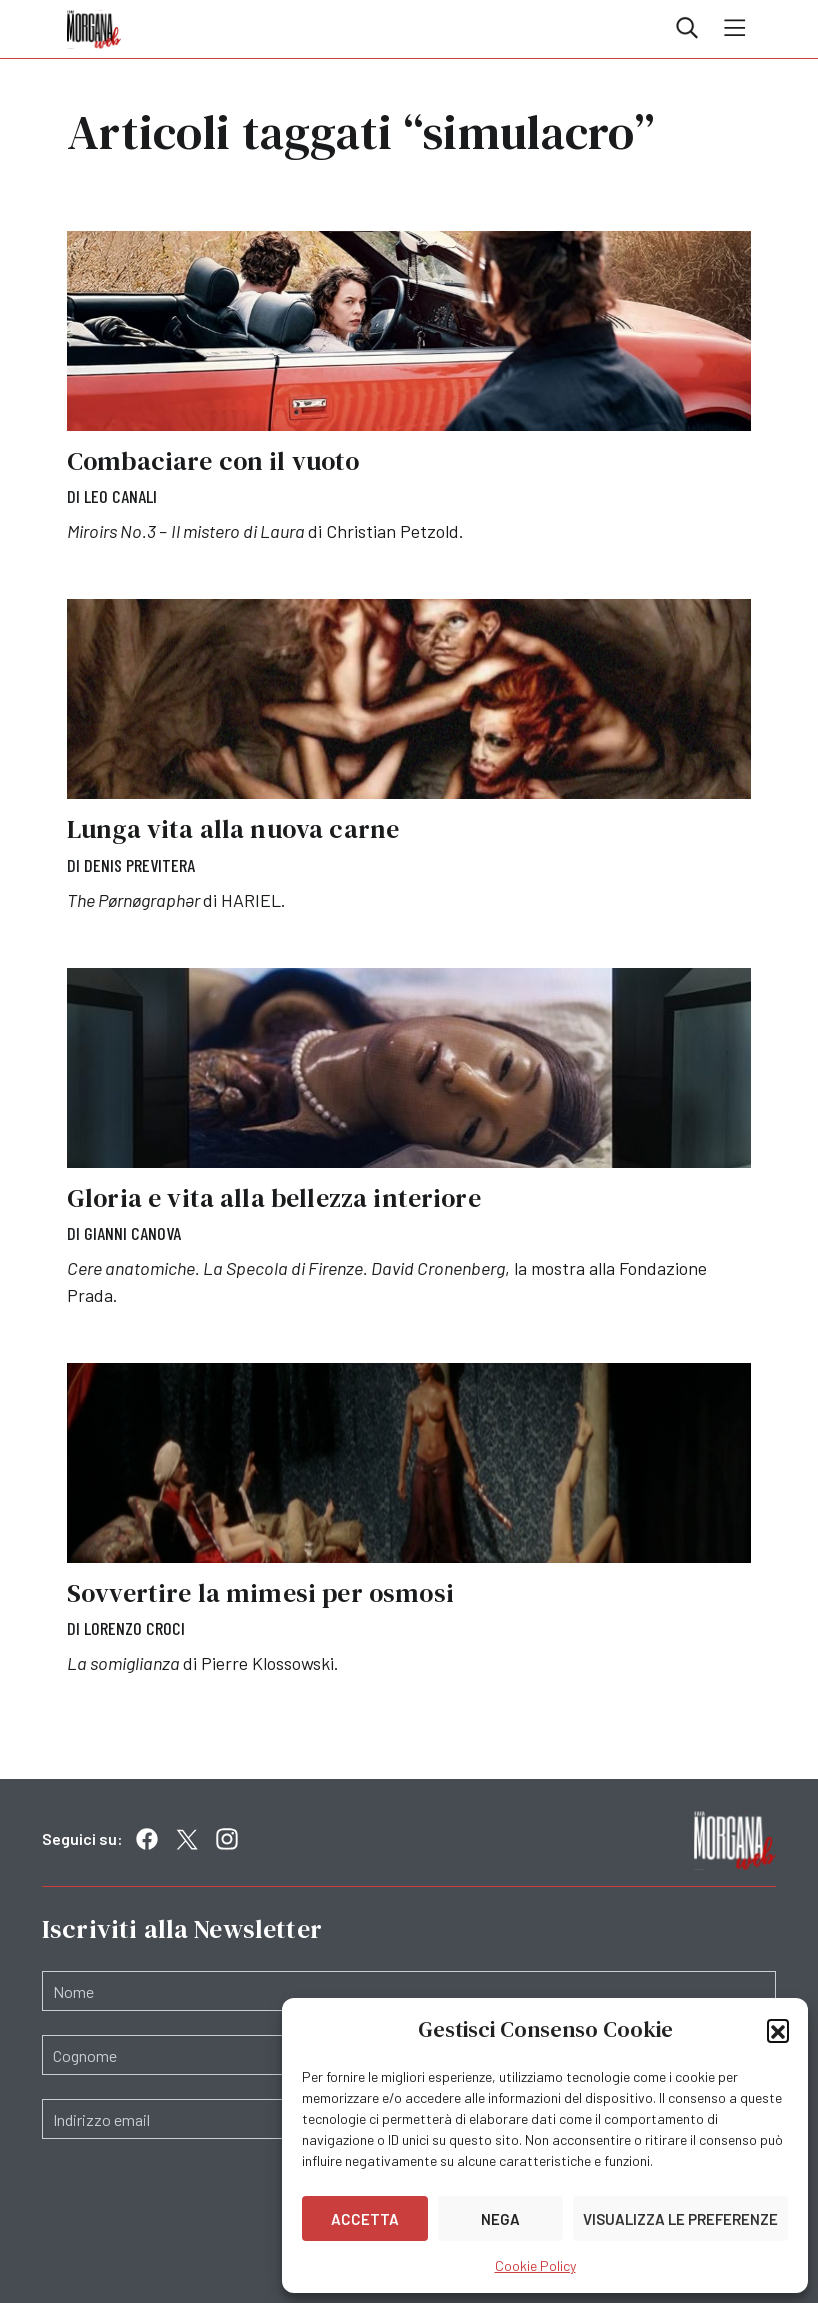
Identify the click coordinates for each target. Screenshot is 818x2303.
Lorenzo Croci (134, 1628)
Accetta (365, 2219)
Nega (500, 2219)
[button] (778, 2030)
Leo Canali (120, 496)
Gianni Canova (132, 1233)
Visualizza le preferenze (680, 2219)
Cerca (687, 28)
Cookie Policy (535, 2265)
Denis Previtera (139, 865)
